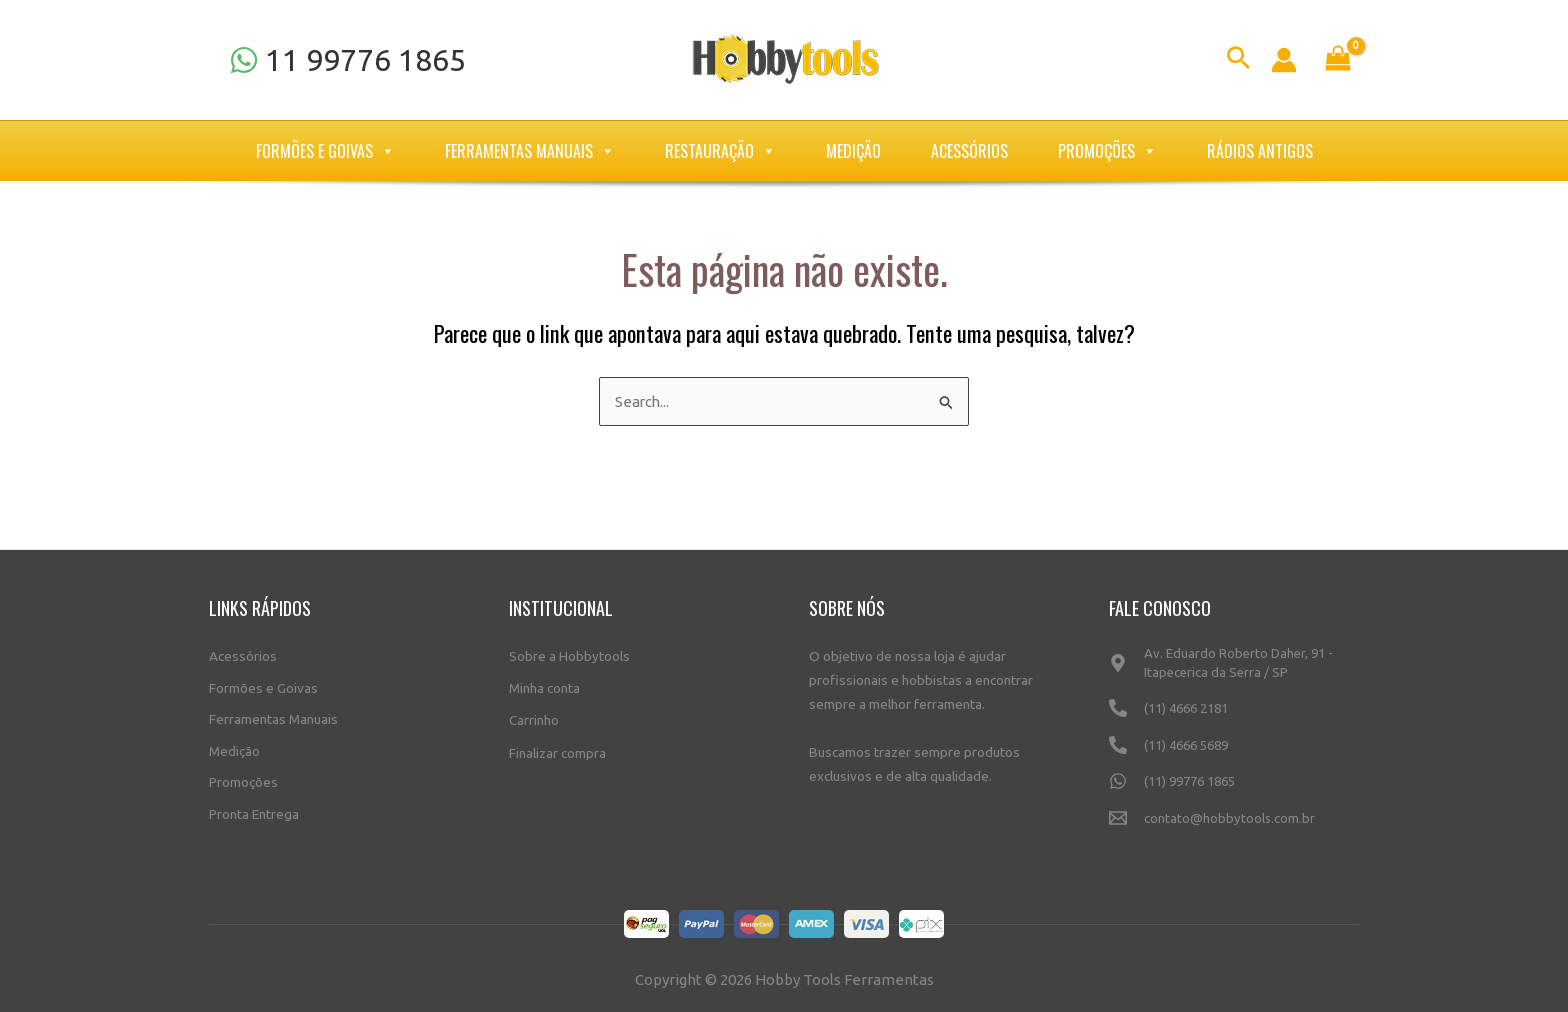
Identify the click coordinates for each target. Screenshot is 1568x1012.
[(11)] (1234, 716)
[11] (347, 60)
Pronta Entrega (254, 812)
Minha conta (544, 686)
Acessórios (969, 151)
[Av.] (1234, 670)
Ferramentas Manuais (530, 151)
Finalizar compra (557, 749)
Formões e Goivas (325, 151)
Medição (853, 151)
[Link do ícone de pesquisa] (1238, 60)
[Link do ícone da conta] (1284, 60)
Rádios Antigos (1260, 151)
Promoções (1107, 151)
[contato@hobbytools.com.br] (1234, 826)
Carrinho (534, 717)
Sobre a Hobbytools (569, 654)
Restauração (720, 151)
